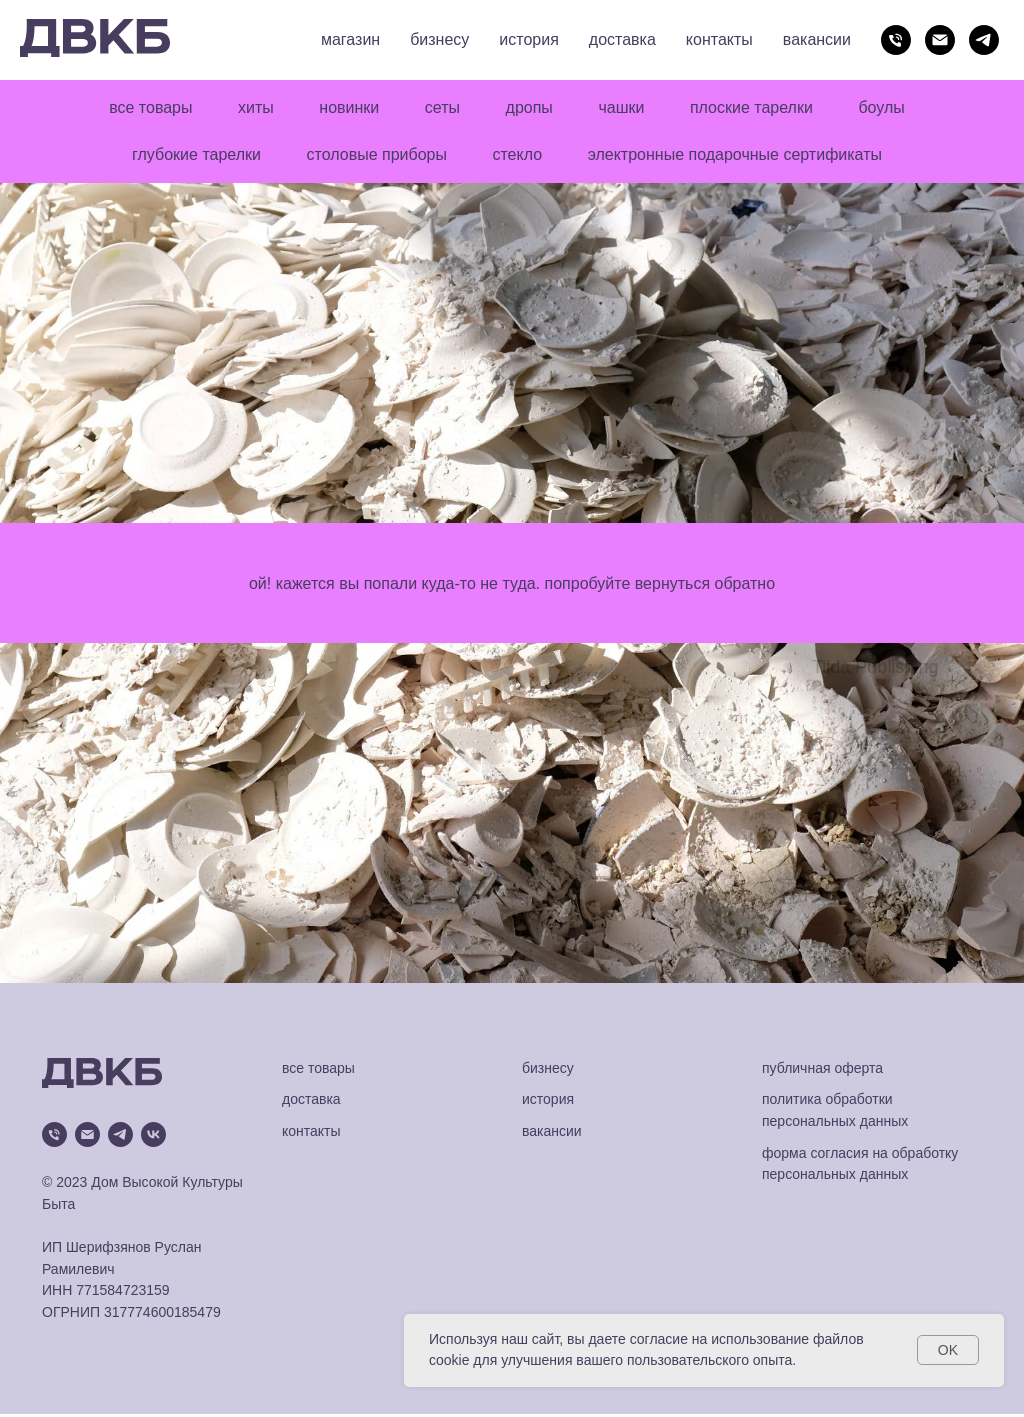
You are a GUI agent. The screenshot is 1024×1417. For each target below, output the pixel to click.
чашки (625, 108)
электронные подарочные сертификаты (738, 156)
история (528, 39)
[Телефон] (896, 40)
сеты (441, 108)
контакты (719, 39)
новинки (346, 108)
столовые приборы (375, 156)
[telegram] (984, 40)
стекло (519, 156)
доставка (622, 39)
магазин (350, 39)
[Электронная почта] (940, 40)
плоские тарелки (757, 108)
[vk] (153, 1137)
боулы (890, 108)
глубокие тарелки (192, 156)
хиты (250, 108)
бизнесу (439, 39)
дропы (530, 108)
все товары (142, 108)
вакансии (817, 39)
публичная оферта (822, 1071)
